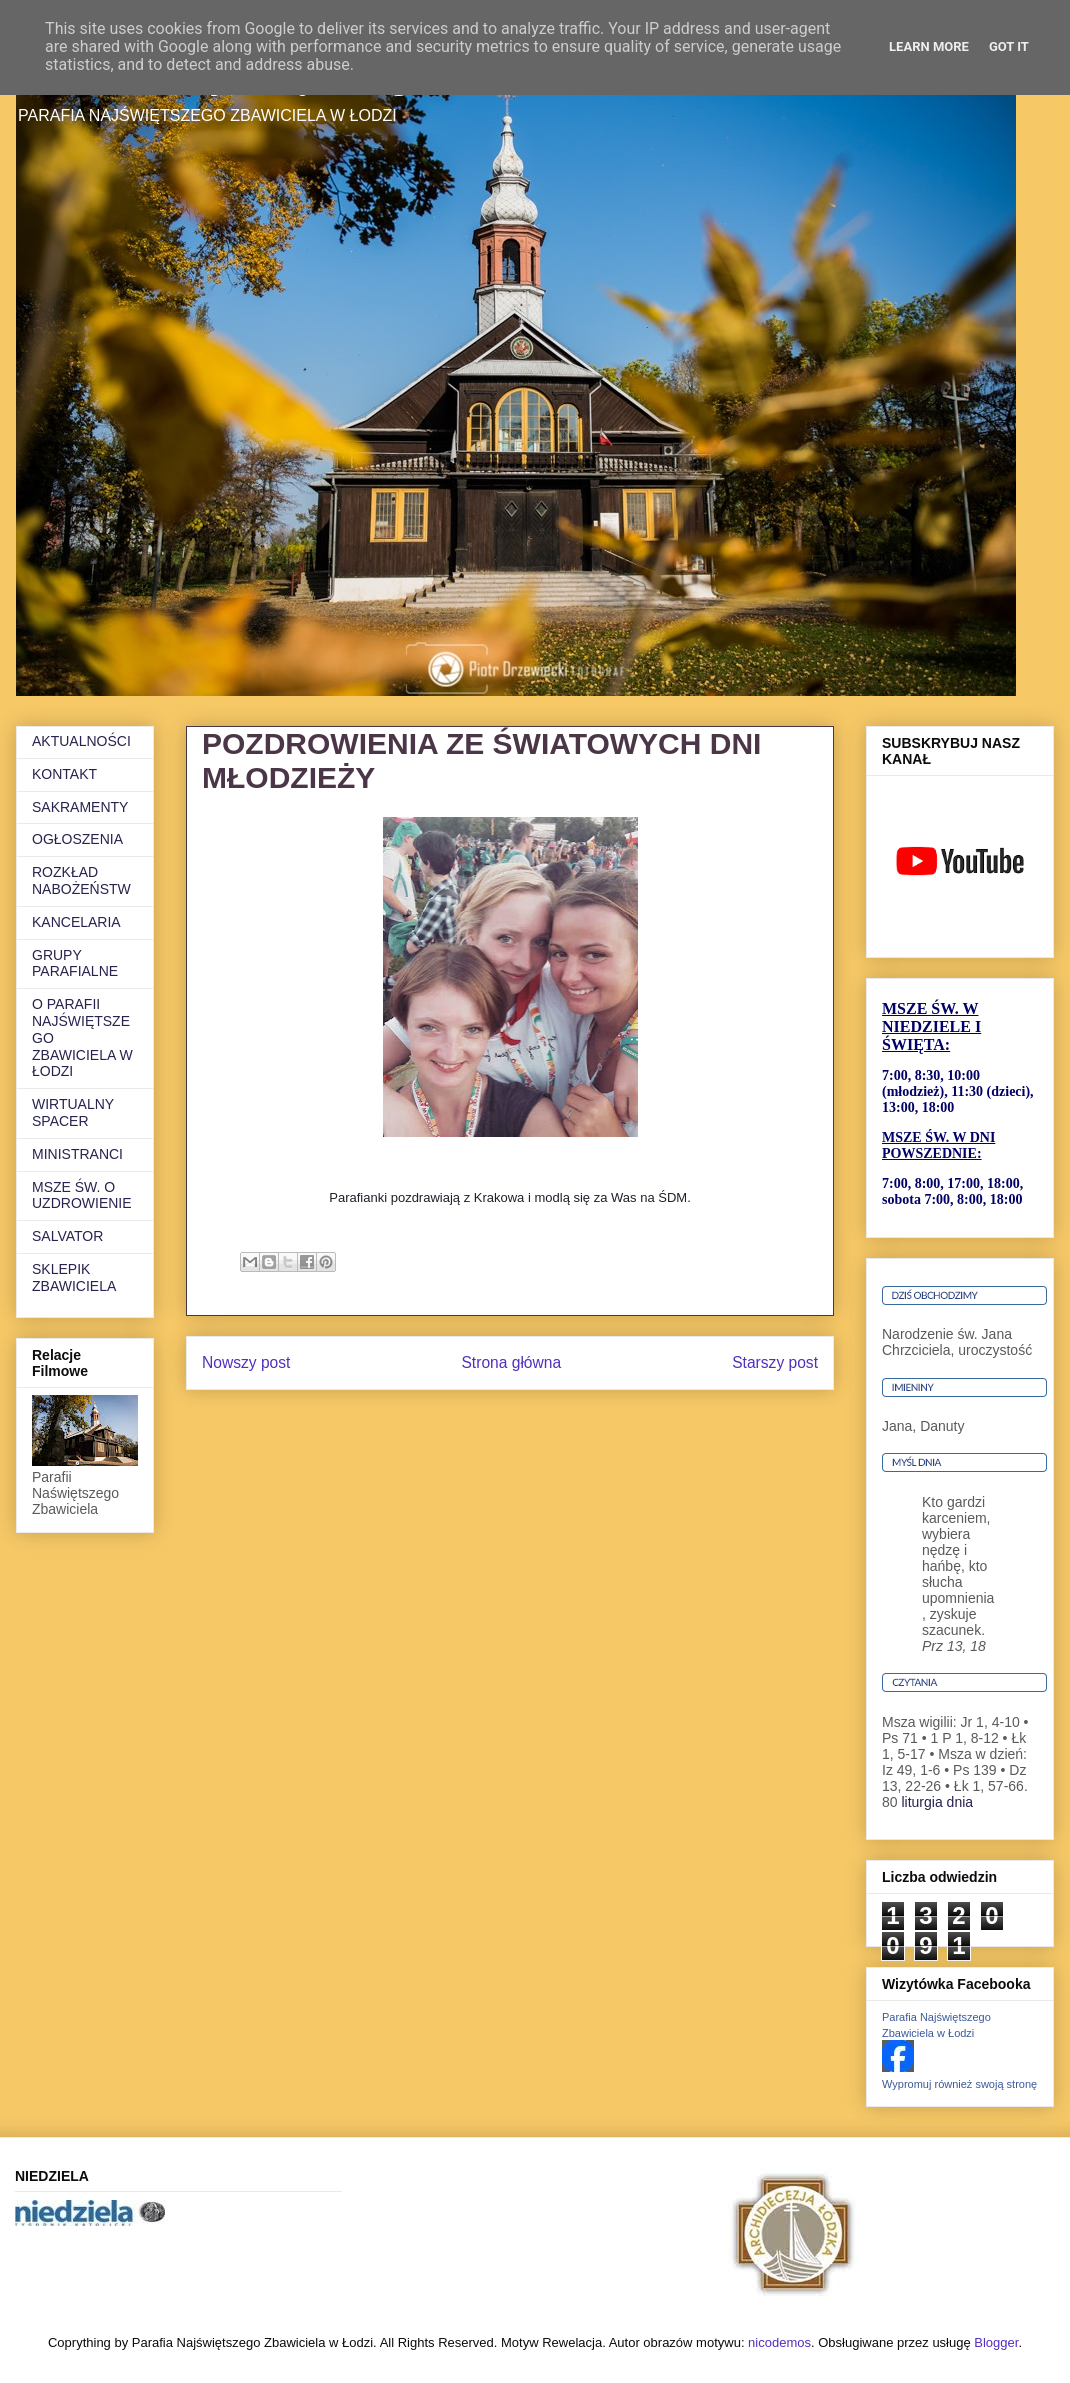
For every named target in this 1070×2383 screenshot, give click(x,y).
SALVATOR (67, 1236)
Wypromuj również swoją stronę (959, 2084)
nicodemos (779, 2342)
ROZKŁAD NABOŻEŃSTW (81, 880)
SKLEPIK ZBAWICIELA (74, 1277)
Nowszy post (246, 1362)
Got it (1009, 46)
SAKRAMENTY (80, 807)
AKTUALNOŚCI (81, 741)
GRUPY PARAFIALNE (75, 963)
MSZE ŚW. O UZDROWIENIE (82, 1195)
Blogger (996, 2342)
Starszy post (775, 1362)
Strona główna (511, 1362)
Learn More (929, 46)
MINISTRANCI (77, 1154)
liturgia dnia (937, 1802)
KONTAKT (64, 774)
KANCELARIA (76, 922)
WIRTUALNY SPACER (73, 1112)
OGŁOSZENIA (77, 839)
